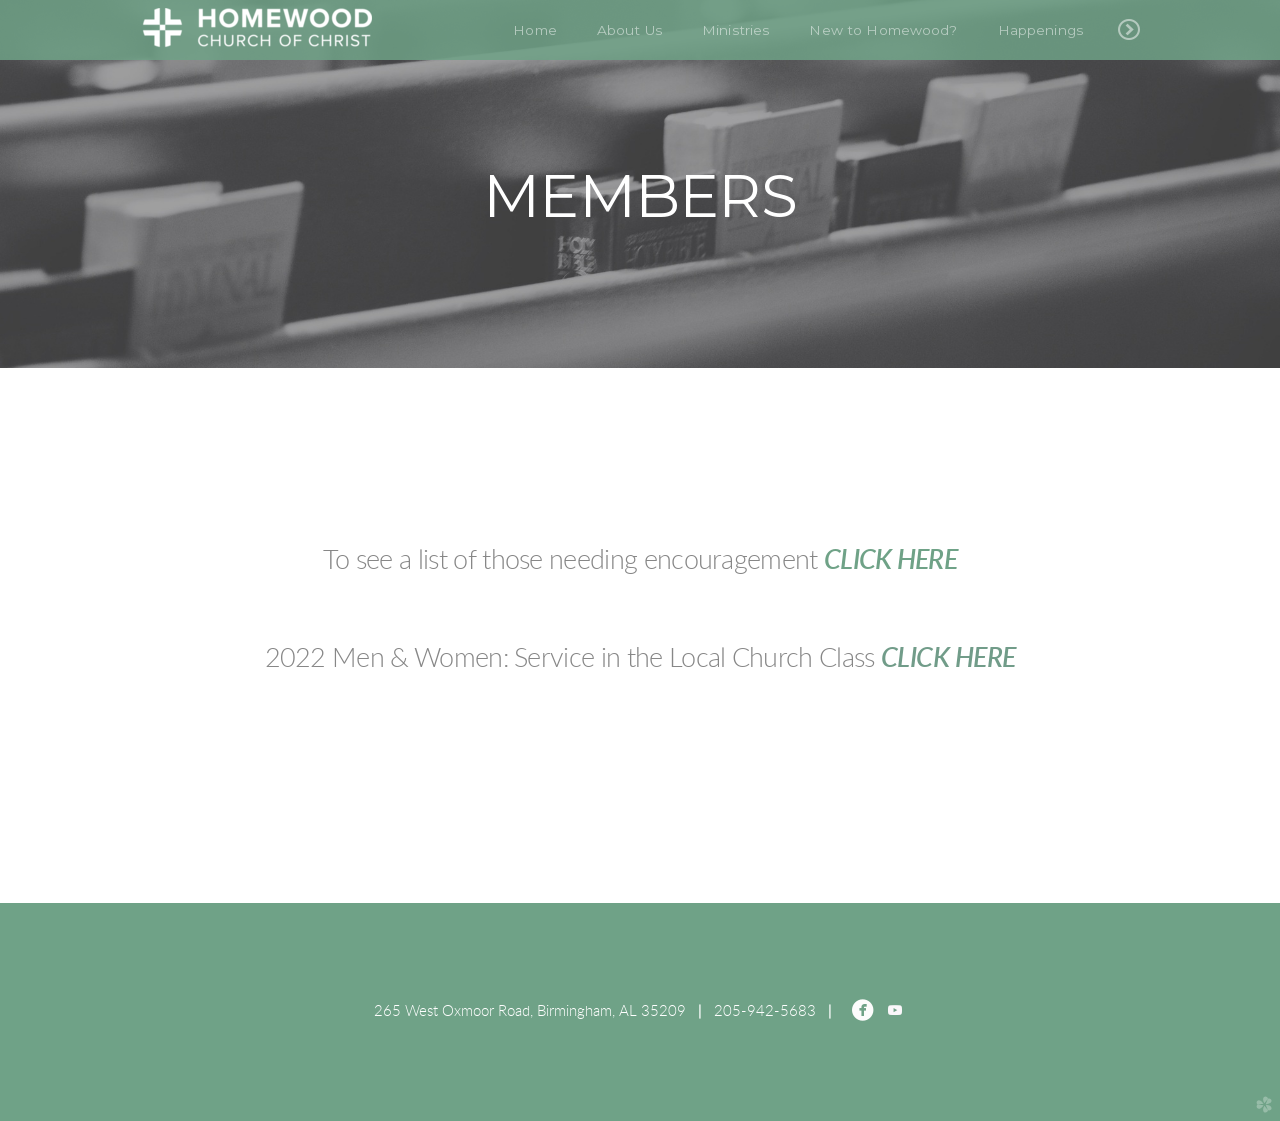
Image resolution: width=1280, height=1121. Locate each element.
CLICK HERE (890, 560)
